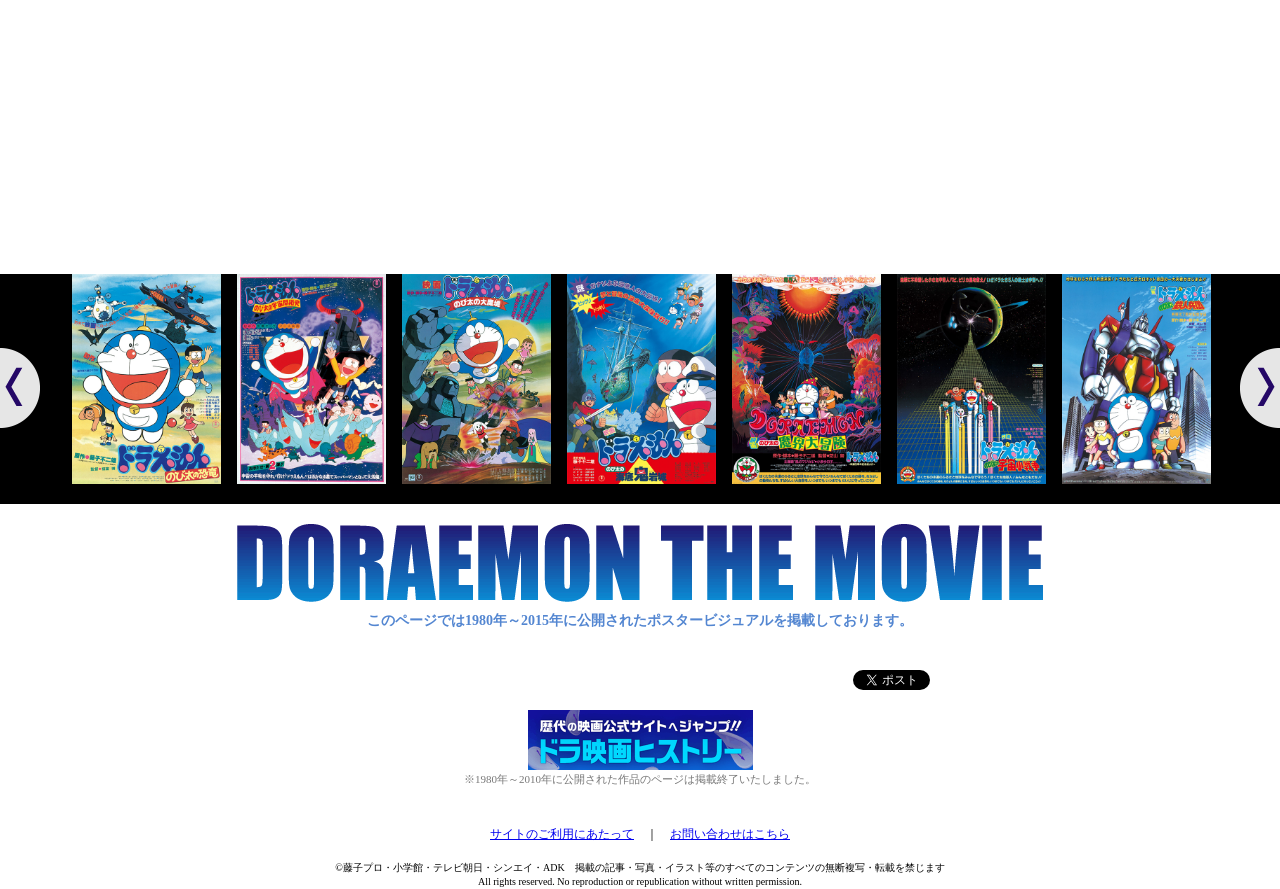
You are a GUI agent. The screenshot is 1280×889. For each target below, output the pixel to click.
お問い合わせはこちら (730, 834)
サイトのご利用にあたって (562, 834)
